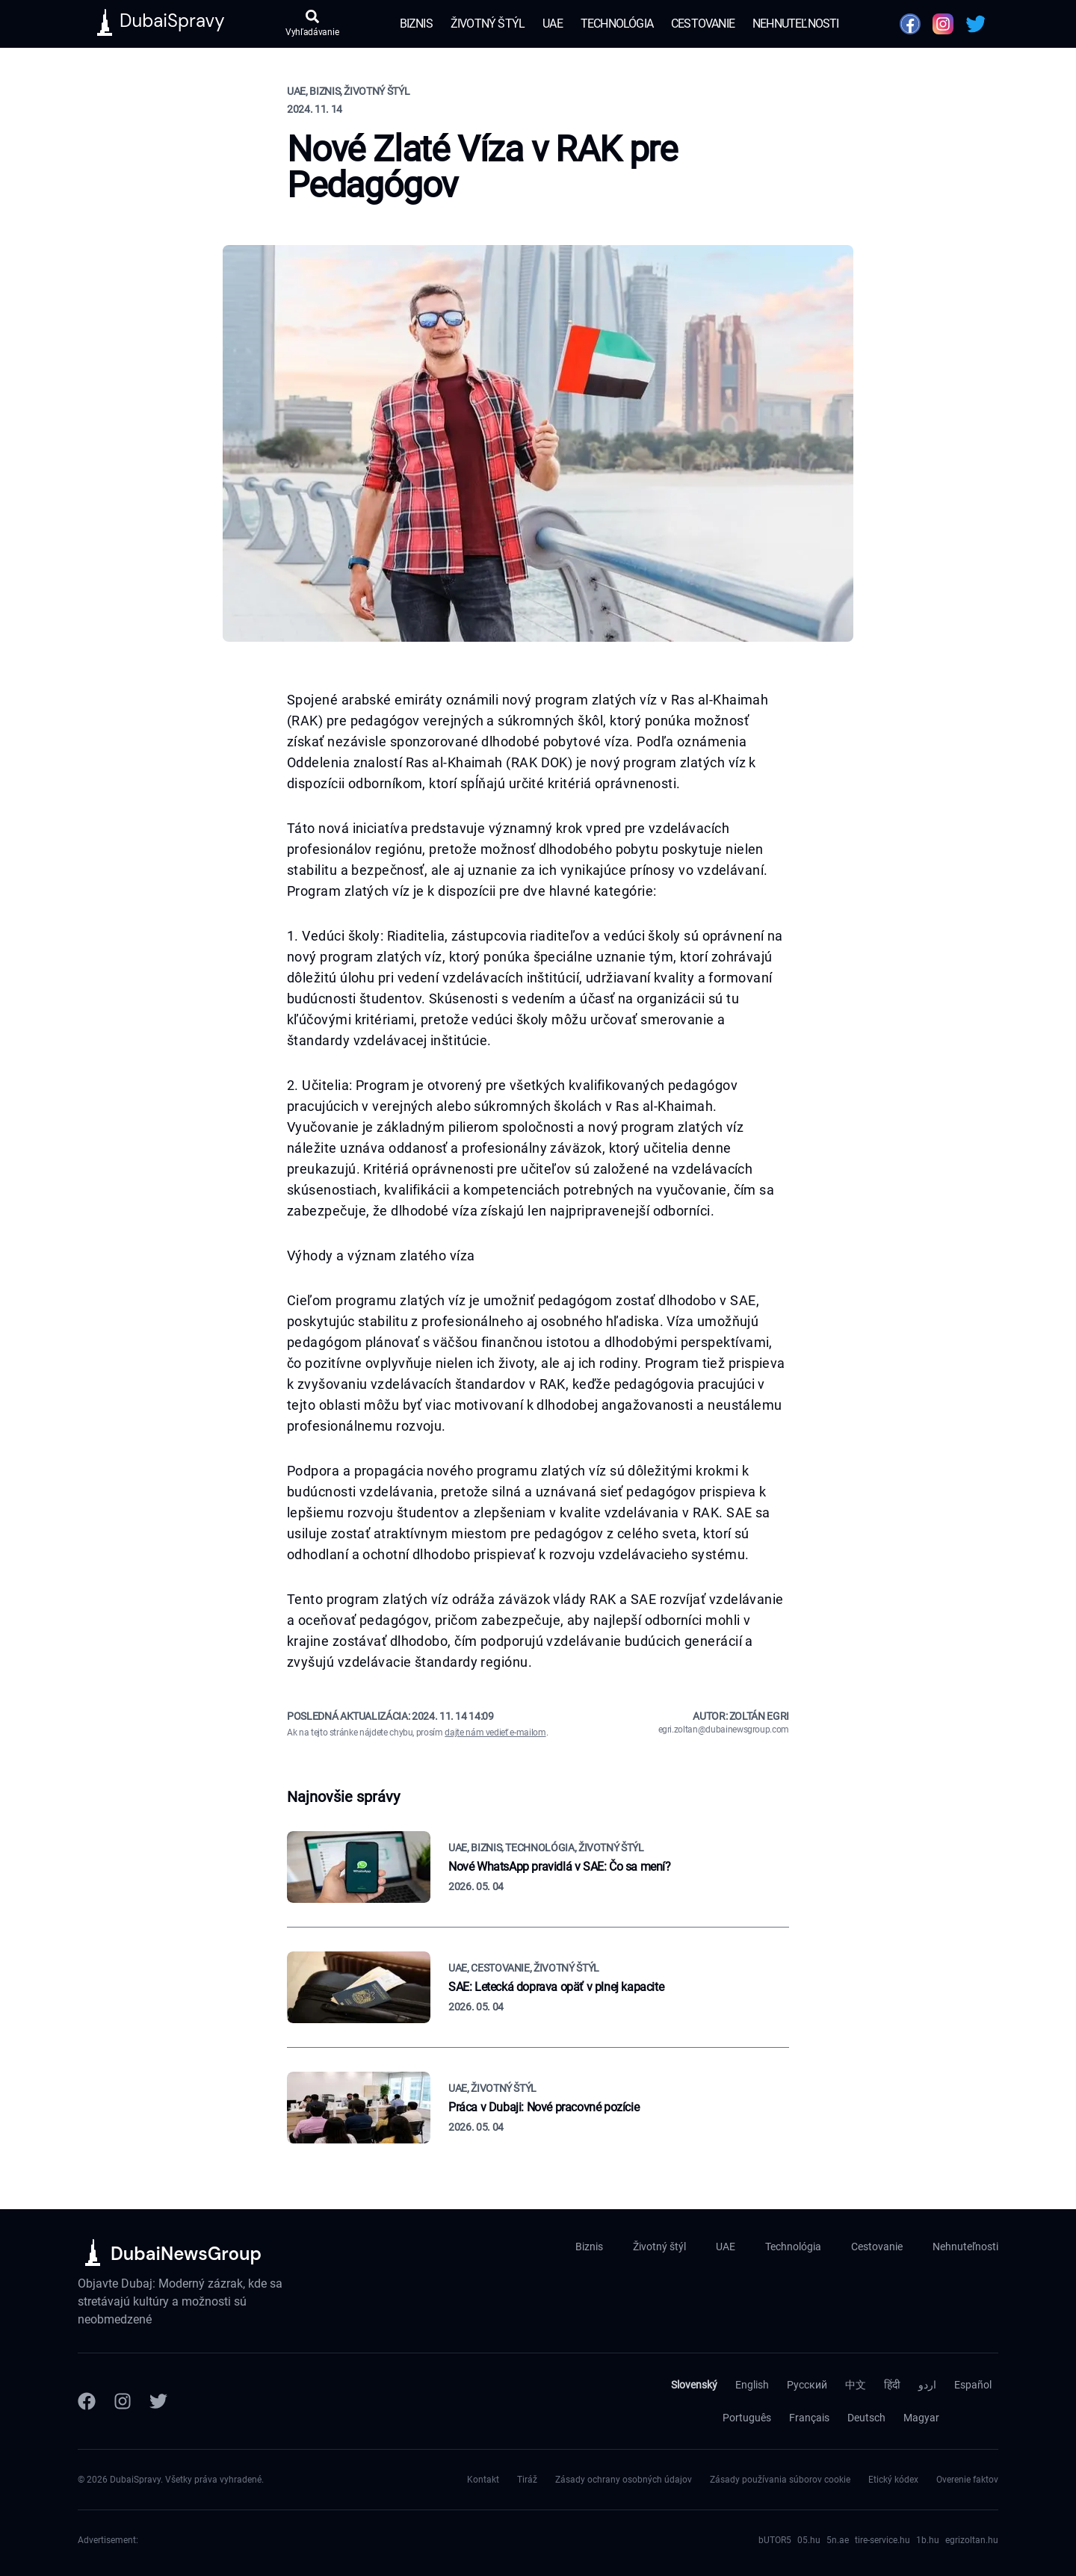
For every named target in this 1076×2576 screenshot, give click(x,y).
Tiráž (527, 2479)
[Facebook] (87, 2401)
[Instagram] (123, 2401)
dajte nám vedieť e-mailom (495, 1732)
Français (809, 2418)
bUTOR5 (774, 2540)
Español (973, 2385)
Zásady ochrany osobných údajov (623, 2479)
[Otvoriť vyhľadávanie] (311, 24)
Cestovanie (703, 23)
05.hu (808, 2540)
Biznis (416, 23)
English (752, 2385)
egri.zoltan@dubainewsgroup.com (724, 1729)
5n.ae (837, 2540)
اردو (927, 2385)
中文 (855, 2385)
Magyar (921, 2418)
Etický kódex (893, 2479)
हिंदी (892, 2385)
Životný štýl (488, 23)
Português (747, 2418)
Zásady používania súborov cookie (780, 2479)
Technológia (617, 23)
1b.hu (927, 2540)
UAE (552, 23)
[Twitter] (158, 2401)
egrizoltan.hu (971, 2540)
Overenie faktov (967, 2479)
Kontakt (483, 2479)
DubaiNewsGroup (186, 2253)
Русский (807, 2385)
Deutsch (866, 2418)
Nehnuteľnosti (795, 23)
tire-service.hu (882, 2540)
